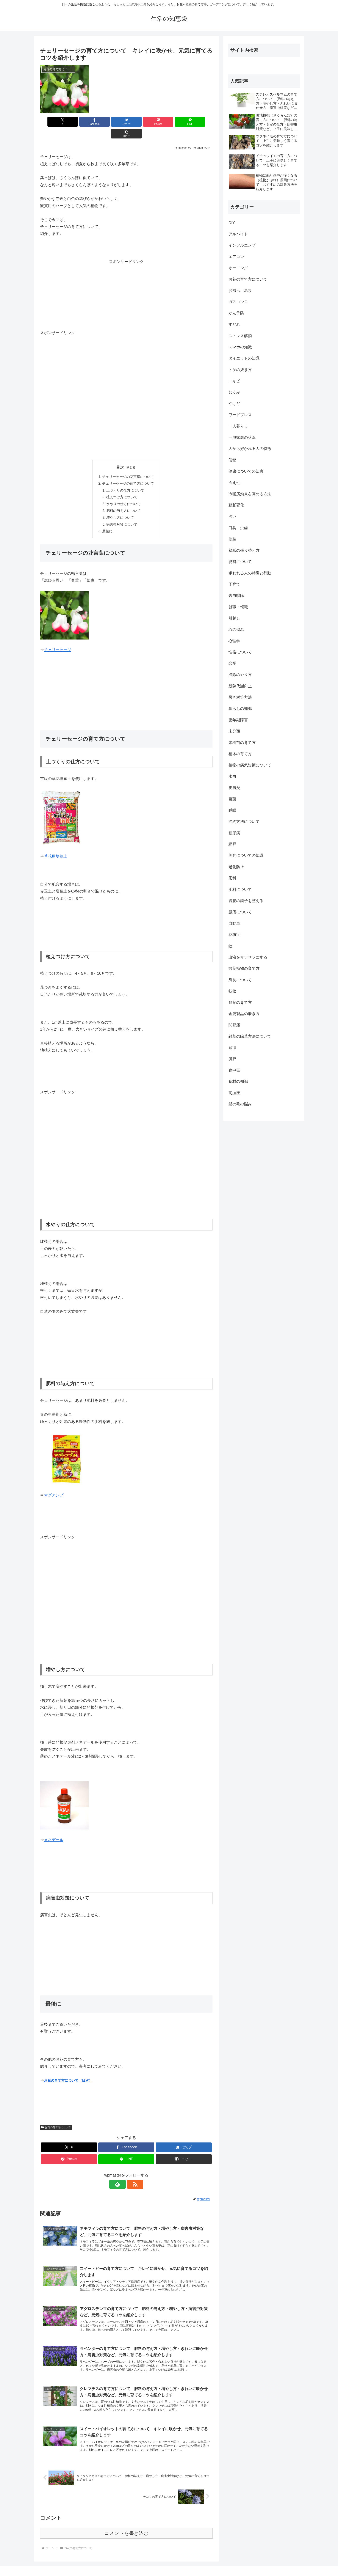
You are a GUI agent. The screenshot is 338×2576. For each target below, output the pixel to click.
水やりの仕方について (123, 493)
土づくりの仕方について (125, 479)
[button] (199, 122)
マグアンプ (53, 1485)
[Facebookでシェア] (83, 122)
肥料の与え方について (123, 500)
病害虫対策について (122, 514)
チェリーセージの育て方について (128, 472)
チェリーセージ (57, 640)
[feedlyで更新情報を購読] (121, 2174)
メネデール (53, 1830)
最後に (107, 521)
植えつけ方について (122, 486)
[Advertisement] (126, 266)
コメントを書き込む (126, 2524)
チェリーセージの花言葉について (128, 465)
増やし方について (120, 507)
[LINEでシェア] (170, 122)
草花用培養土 (55, 846)
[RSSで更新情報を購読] (131, 2174)
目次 (120, 455)
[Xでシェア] (54, 122)
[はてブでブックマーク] (112, 122)
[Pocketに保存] (141, 122)
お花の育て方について (56, 2117)
